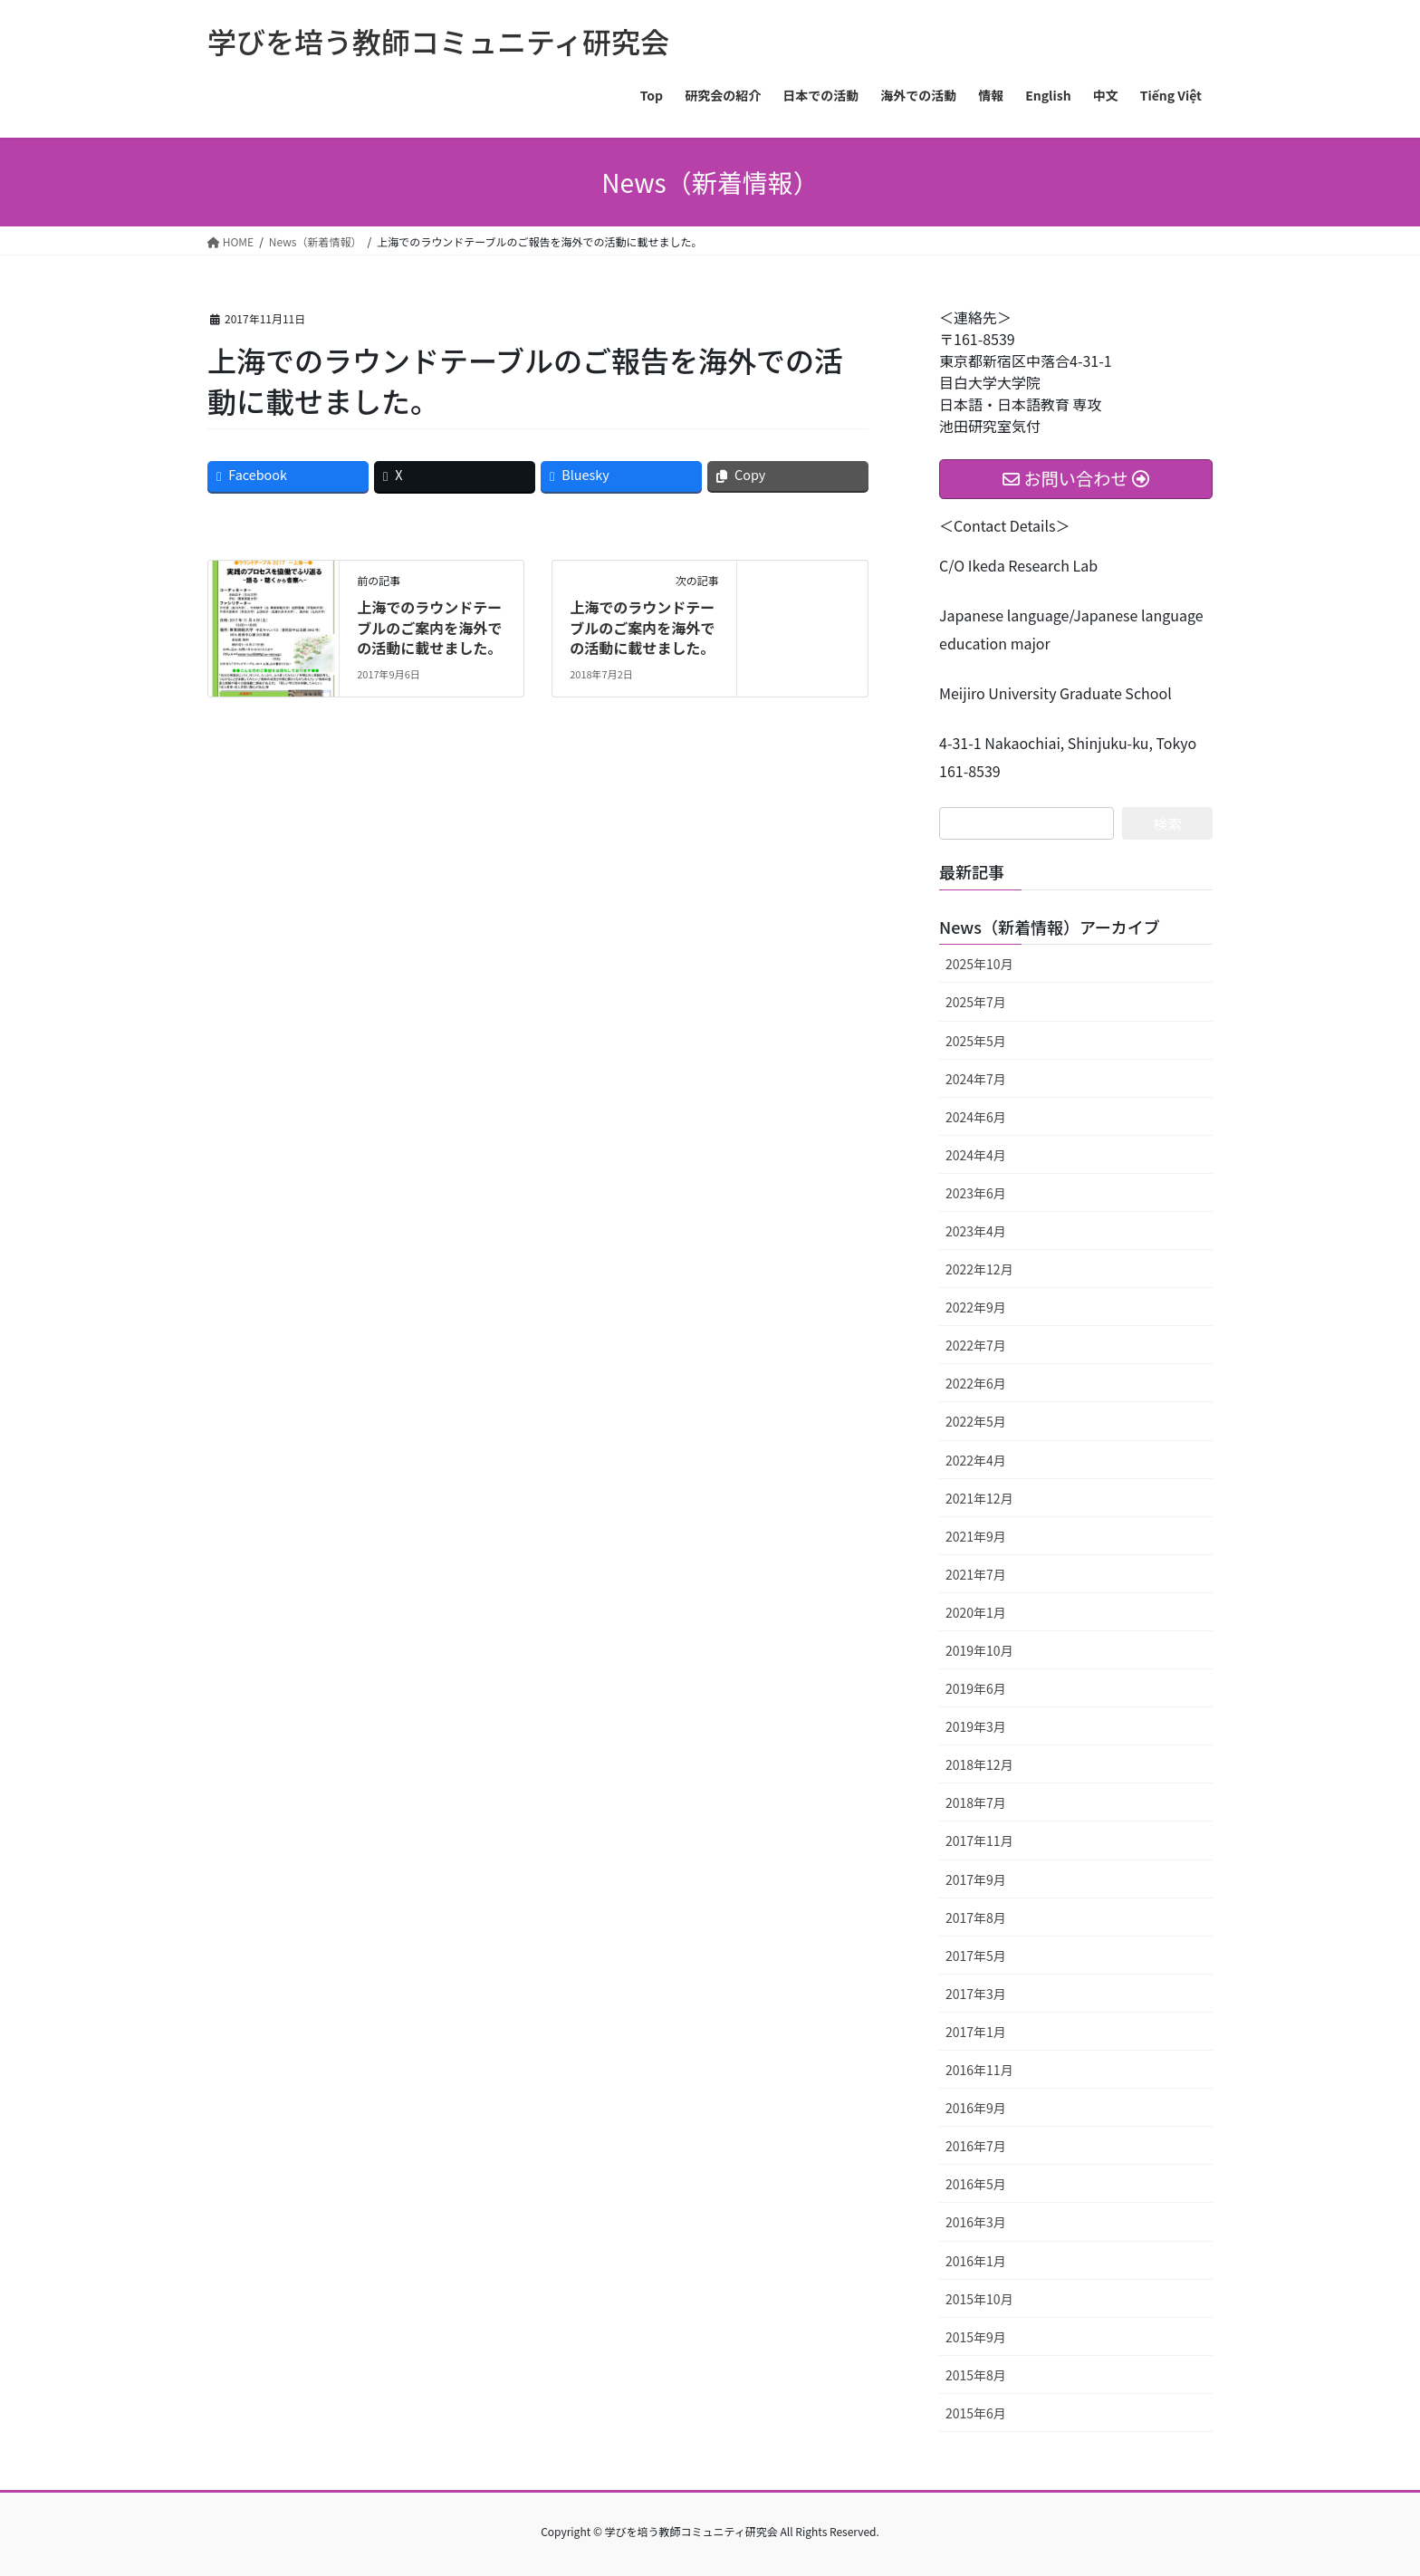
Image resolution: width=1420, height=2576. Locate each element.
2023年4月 (975, 1231)
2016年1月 (975, 2261)
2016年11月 (979, 2070)
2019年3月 (975, 1726)
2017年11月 (979, 1840)
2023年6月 (975, 1193)
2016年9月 (975, 2108)
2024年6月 (975, 1117)
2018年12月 (979, 1764)
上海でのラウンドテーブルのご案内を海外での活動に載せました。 (429, 627)
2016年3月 (975, 2222)
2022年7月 (975, 1345)
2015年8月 (975, 2375)
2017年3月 (975, 1994)
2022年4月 (975, 1460)
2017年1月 (975, 2032)
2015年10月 (979, 2299)
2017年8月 (975, 1917)
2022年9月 (975, 1307)
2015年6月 (975, 2413)
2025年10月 (979, 964)
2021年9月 (975, 1536)
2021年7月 (975, 1574)
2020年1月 (975, 1612)
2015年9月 (975, 2337)
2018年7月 (975, 1802)
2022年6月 (975, 1383)
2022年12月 (979, 1269)
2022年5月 (975, 1421)
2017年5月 (975, 1955)
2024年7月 (975, 1079)
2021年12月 (979, 1498)
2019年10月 (979, 1650)
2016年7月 (975, 2146)
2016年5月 (975, 2184)
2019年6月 (975, 1688)
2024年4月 (975, 1155)
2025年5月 (975, 1041)
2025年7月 (975, 1002)
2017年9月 (975, 1879)
